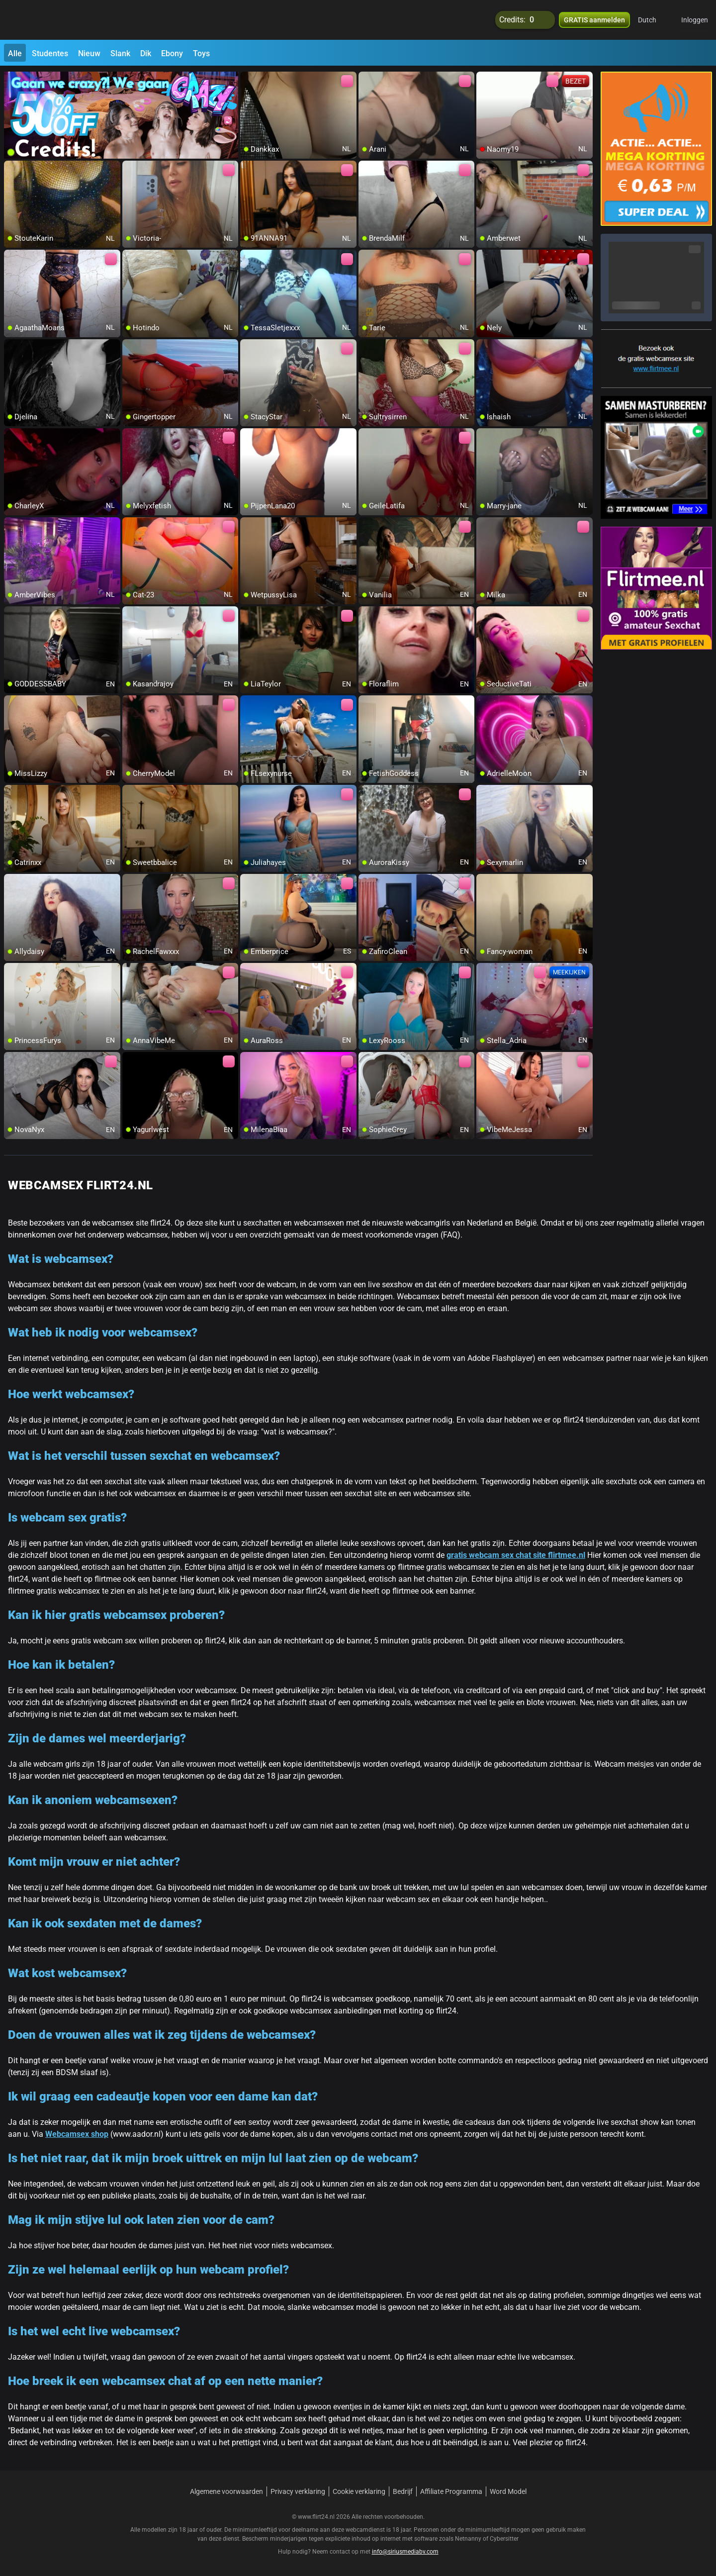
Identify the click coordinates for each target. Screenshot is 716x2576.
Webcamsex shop (76, 2134)
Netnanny (469, 2538)
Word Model (508, 2491)
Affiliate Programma (451, 2491)
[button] (653, 20)
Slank (120, 53)
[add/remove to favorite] (248, 80)
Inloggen (694, 20)
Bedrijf (403, 2491)
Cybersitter (504, 2538)
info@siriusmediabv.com (405, 2551)
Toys (201, 53)
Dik (145, 53)
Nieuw (89, 53)
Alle (15, 53)
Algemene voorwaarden (226, 2491)
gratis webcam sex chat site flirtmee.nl (516, 1555)
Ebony (172, 53)
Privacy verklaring (297, 2491)
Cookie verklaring (359, 2491)
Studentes (50, 53)
